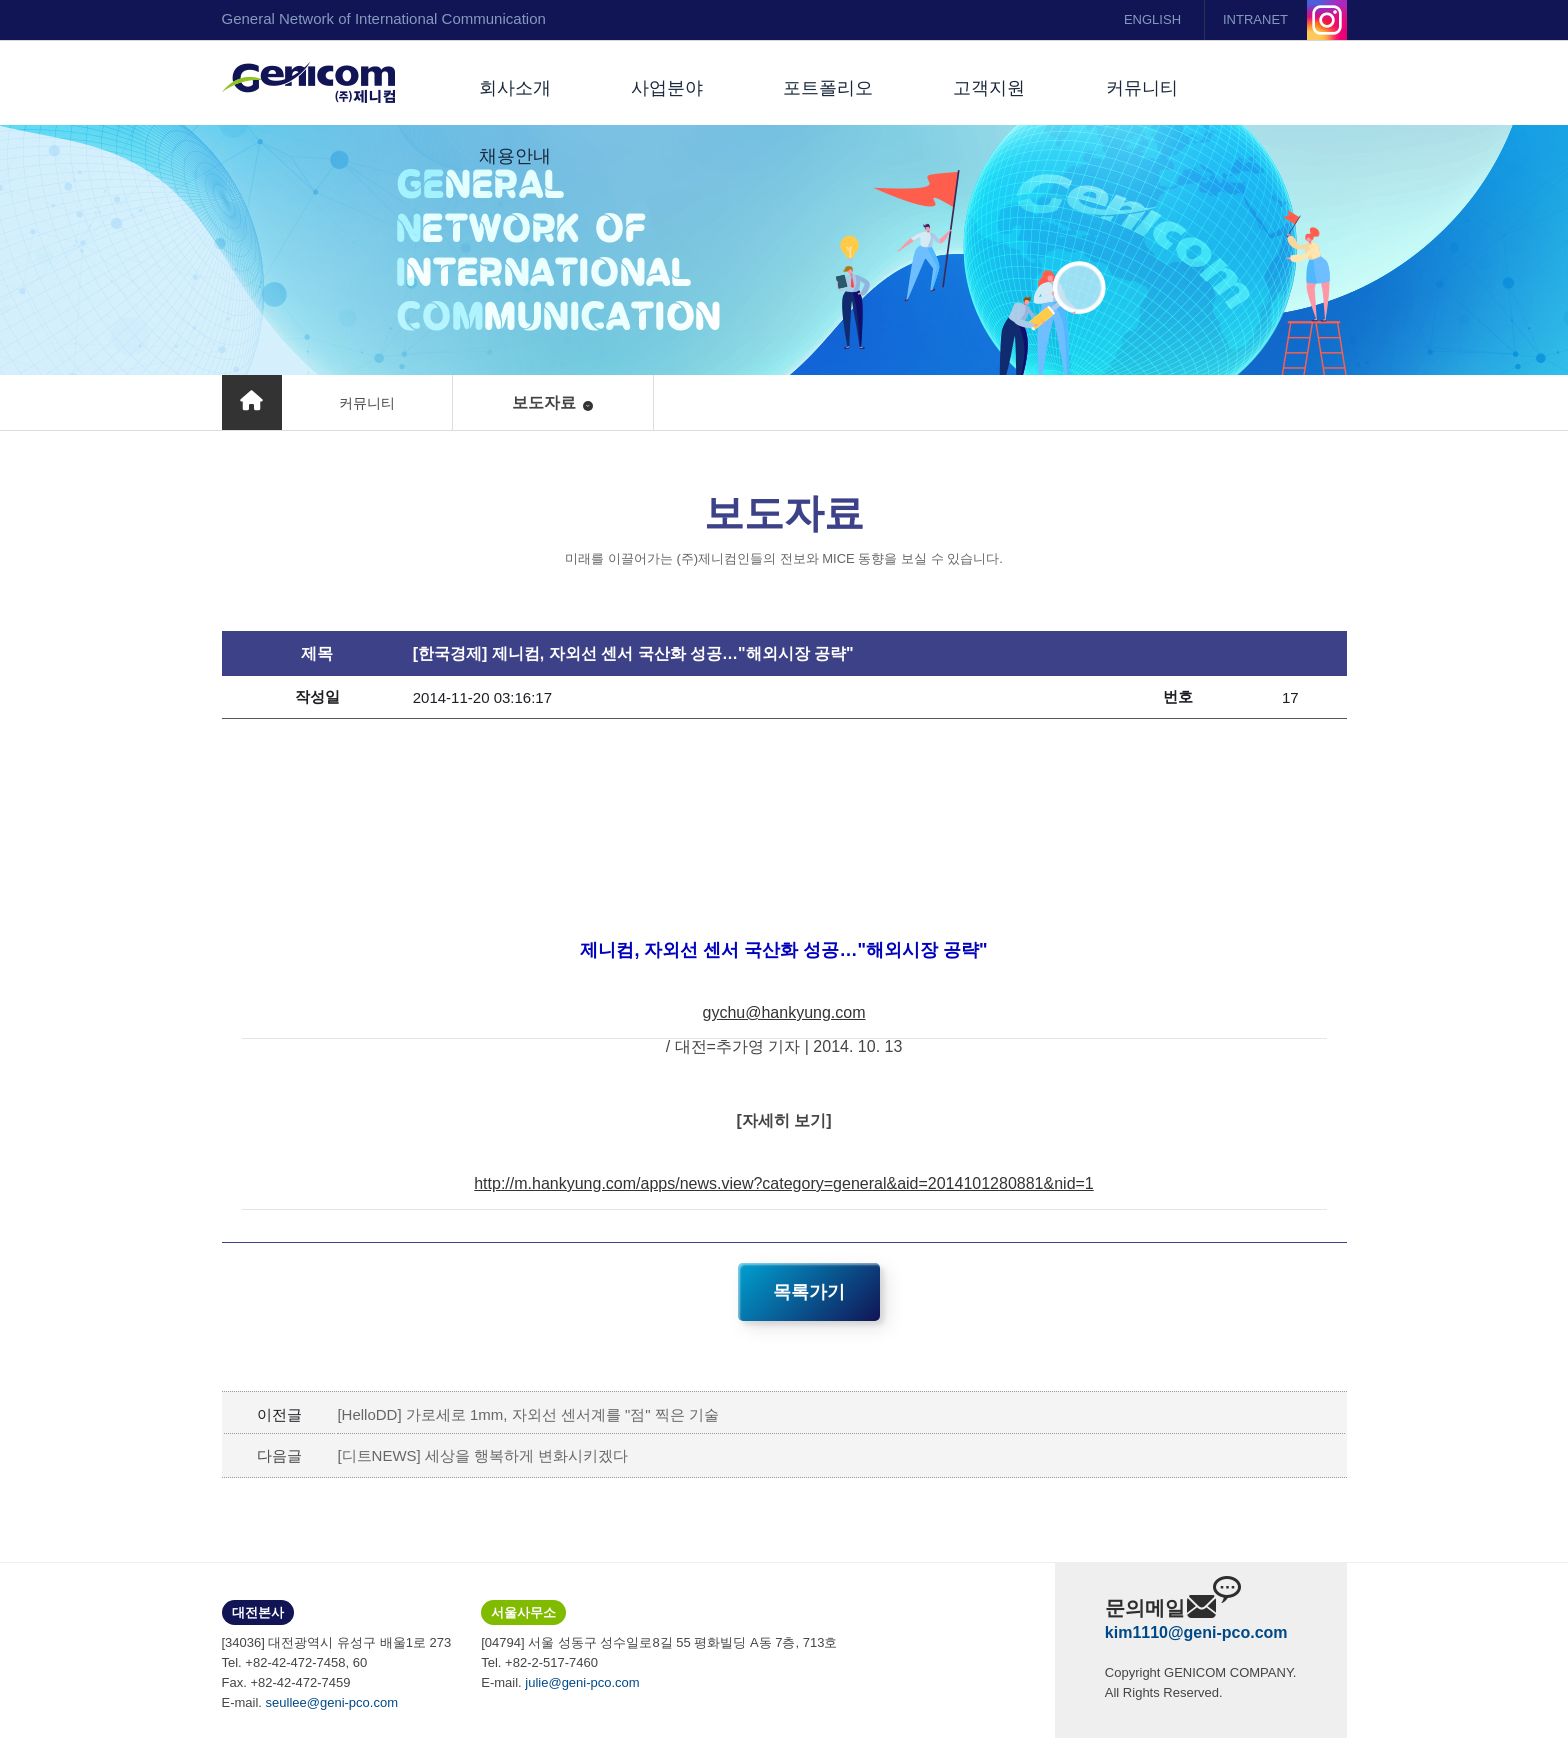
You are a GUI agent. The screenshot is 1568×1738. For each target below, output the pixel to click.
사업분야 (667, 88)
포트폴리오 (828, 88)
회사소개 (515, 88)
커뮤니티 (1142, 88)
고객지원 (989, 88)
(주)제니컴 (308, 83)
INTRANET (1255, 19)
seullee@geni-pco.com (332, 1702)
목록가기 (809, 1292)
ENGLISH (1152, 19)
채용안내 (515, 156)
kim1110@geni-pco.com (1196, 1632)
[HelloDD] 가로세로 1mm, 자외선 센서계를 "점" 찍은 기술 (528, 1414)
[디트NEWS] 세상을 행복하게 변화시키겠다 (482, 1455)
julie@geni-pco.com (582, 1682)
